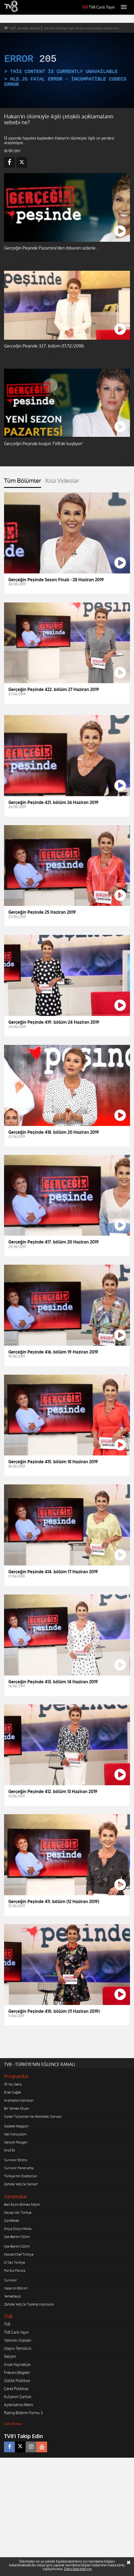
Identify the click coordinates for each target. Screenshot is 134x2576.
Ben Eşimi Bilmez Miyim (22, 2204)
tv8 (11, 28)
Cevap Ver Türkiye (17, 2212)
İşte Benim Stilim (17, 2236)
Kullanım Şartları (17, 2396)
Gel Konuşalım (15, 2134)
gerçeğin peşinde (28, 28)
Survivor (10, 2280)
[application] (67, 70)
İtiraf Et (9, 2150)
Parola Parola (14, 2270)
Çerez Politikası (16, 2388)
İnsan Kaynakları (17, 2364)
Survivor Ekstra (15, 2160)
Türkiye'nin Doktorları (20, 2176)
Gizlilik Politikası (17, 2380)
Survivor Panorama (19, 2168)
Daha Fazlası (13, 2424)
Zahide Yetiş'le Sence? (21, 2184)
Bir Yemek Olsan (16, 2108)
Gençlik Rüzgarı (15, 2142)
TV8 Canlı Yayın (99, 7)
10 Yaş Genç (13, 2084)
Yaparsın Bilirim (15, 2288)
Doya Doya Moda (17, 2228)
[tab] (22, 482)
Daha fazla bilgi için (78, 2569)
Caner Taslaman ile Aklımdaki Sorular (33, 2116)
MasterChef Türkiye (19, 2254)
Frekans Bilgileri (17, 2372)
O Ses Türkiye (14, 2262)
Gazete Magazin (16, 2126)
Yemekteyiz (12, 2296)
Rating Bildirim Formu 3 (23, 2412)
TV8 (7, 2324)
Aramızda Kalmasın (18, 2100)
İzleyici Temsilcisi (17, 2348)
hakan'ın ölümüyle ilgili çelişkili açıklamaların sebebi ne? (81, 28)
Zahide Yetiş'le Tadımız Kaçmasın (29, 2304)
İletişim (10, 2356)
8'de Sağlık (12, 2092)
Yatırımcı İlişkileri (17, 2340)
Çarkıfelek (11, 2220)
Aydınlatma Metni (18, 2404)
